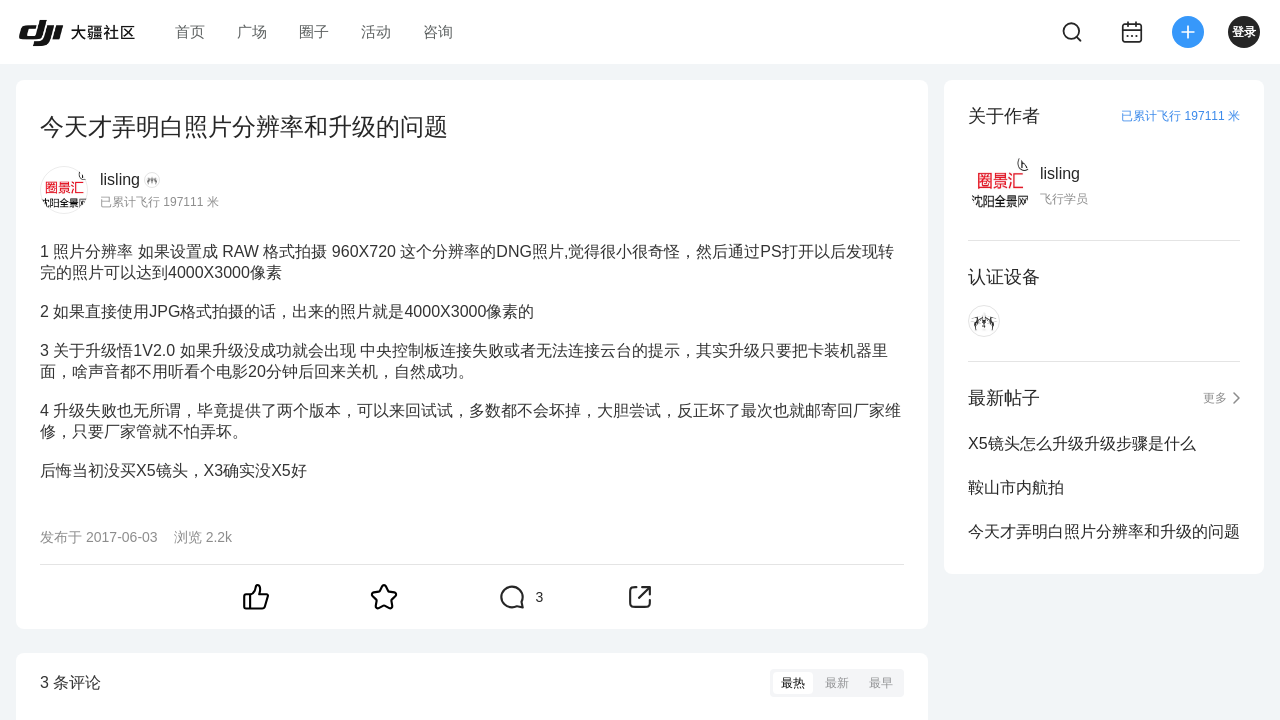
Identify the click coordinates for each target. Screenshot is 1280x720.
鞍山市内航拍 (1016, 487)
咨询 (438, 31)
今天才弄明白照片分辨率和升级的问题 (1104, 531)
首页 (190, 31)
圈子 (314, 31)
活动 (376, 31)
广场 (252, 31)
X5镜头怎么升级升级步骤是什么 (1082, 443)
